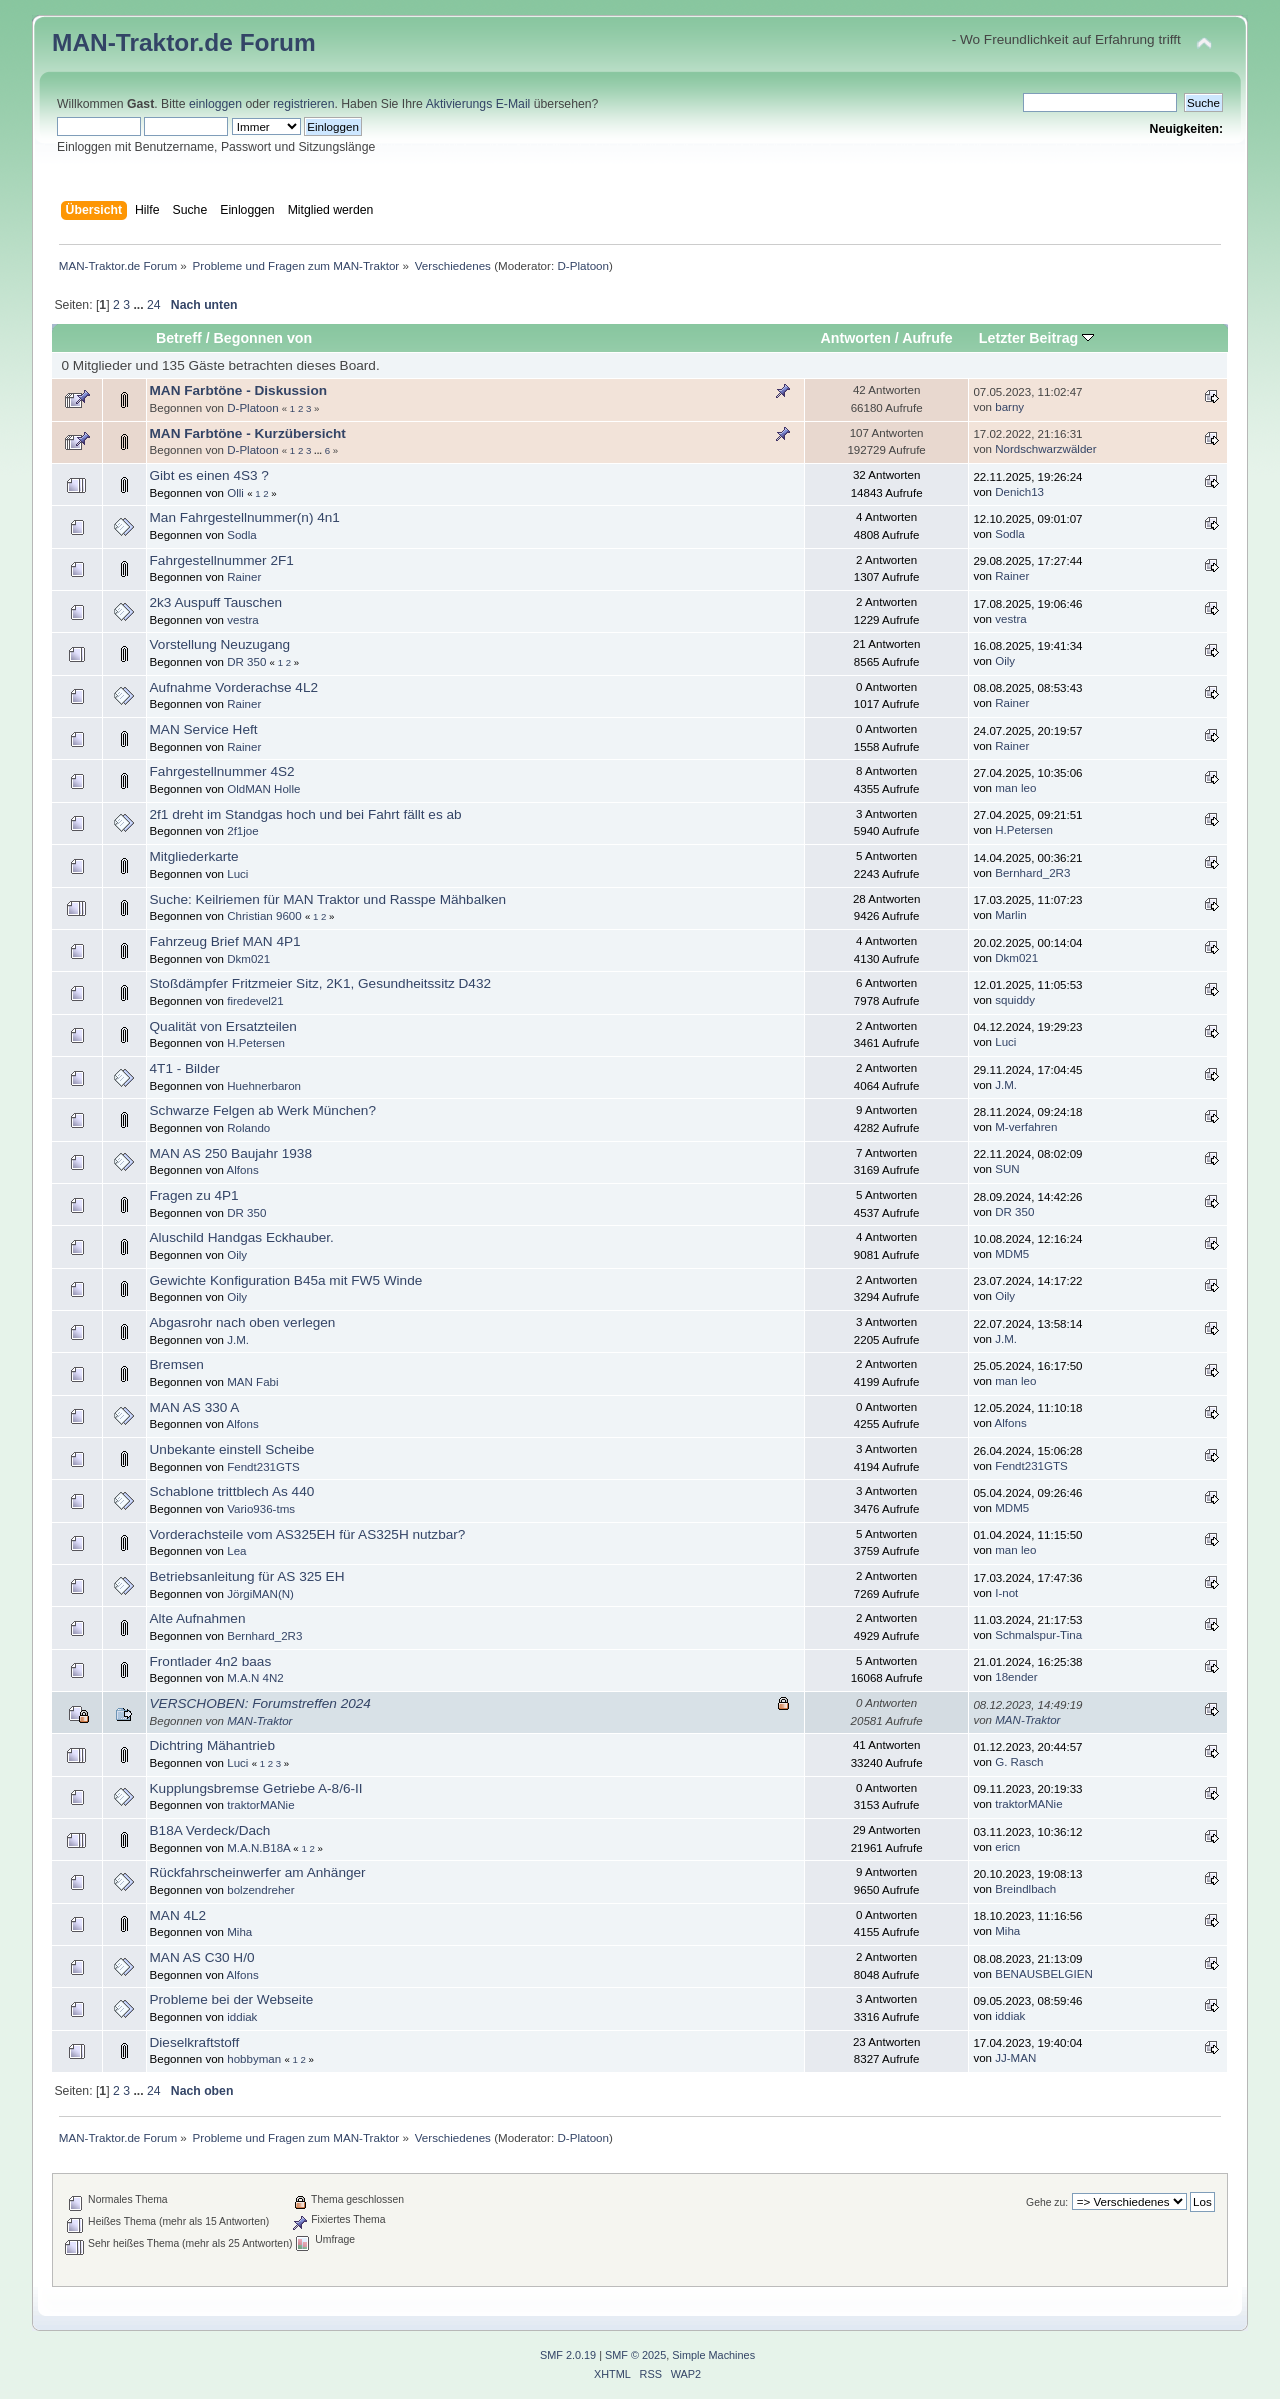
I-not (1006, 1593)
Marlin (1010, 915)
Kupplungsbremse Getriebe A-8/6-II (256, 1788)
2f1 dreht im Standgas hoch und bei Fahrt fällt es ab (306, 814)
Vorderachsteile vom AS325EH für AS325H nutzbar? (308, 1534)
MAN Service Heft (204, 729)
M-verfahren (1026, 1127)
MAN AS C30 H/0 (202, 1957)
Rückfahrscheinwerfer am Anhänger (258, 1872)
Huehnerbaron (264, 1086)
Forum (278, 42)
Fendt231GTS (263, 1467)
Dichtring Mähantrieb (212, 1745)
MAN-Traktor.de (142, 42)
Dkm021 (248, 959)
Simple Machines (713, 2355)
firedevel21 (255, 1001)
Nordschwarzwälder (1045, 449)
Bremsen (177, 1364)
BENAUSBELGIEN (1044, 1974)
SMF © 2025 (635, 2355)
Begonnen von (263, 338)
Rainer (244, 577)
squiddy (1015, 1000)
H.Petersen (1024, 830)
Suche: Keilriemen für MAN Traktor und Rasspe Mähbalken (328, 899)
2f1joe (242, 831)
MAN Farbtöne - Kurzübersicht (248, 433)
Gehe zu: (1047, 2202)
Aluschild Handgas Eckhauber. (242, 1237)
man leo (1015, 788)
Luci (237, 874)
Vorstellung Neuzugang (220, 644)
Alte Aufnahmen (198, 1618)
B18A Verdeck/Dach (210, 1830)
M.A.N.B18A (258, 1848)
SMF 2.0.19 (568, 2355)
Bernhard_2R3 (1032, 873)
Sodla (242, 535)
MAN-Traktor (259, 1721)
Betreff (179, 338)
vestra (242, 620)
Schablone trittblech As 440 (232, 1491)
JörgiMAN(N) (260, 1594)
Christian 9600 (264, 916)
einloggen (215, 104)
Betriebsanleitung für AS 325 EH (247, 1576)
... (140, 305)
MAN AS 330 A (195, 1407)
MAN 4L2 (178, 1915)
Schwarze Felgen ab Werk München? (263, 1110)
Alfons (243, 1170)
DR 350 (246, 662)
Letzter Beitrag (1036, 338)
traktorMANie (260, 1805)
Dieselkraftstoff (195, 2042)
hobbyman (254, 2059)
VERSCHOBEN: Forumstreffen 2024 (260, 1703)
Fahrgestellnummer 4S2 (222, 771)
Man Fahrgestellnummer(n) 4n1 (245, 517)
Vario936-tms (261, 1509)
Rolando (248, 1128)
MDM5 (1012, 1254)
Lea (236, 1551)
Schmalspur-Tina (1038, 1635)
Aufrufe (927, 338)
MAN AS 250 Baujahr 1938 (231, 1153)
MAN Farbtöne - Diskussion (239, 390)
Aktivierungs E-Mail (478, 104)
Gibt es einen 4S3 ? (209, 475)
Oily (1005, 661)
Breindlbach (1025, 1889)
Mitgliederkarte (194, 856)
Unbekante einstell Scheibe (232, 1449)
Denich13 (1019, 492)
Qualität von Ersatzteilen (223, 1026)
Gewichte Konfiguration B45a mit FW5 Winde (286, 1280)
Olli (235, 493)
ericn (1007, 1847)
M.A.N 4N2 (255, 1678)
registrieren (303, 104)
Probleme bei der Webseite (232, 1999)
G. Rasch (1019, 1762)
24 (154, 305)
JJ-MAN (1015, 2058)
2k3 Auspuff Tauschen (216, 602)
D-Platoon (583, 265)
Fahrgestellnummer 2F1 (222, 560)
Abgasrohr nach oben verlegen (243, 1322)
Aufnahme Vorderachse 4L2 (234, 687)
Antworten (856, 338)
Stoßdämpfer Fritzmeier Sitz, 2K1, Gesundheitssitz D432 (321, 983)
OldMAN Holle (263, 789)
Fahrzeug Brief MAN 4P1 (225, 941)
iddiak (242, 2017)
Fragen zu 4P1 (194, 1195)
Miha (239, 1932)
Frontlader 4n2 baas (211, 1661)
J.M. (1006, 1085)
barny (1009, 407)
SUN (1007, 1169)
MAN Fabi (252, 1382)
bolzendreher (260, 1890)
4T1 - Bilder (185, 1068)
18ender (1016, 1677)
